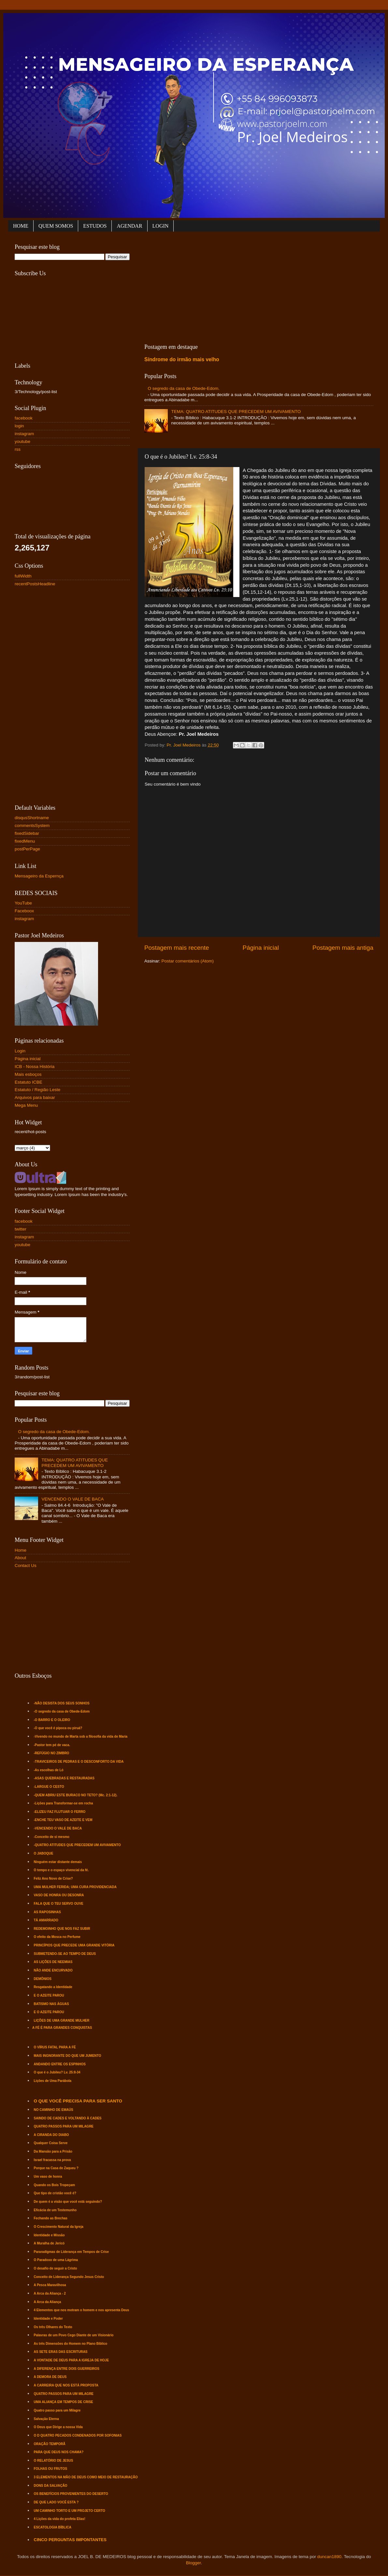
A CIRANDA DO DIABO (51, 2135)
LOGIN (160, 226)
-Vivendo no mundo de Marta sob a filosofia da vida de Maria (81, 1736)
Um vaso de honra (48, 2176)
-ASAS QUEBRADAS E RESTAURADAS (64, 1778)
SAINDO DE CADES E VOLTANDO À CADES (68, 2118)
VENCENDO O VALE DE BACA (72, 1499)
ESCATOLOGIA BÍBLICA (52, 2527)
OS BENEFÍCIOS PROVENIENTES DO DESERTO (71, 2494)
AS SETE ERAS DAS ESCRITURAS (61, 2352)
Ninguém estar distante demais (58, 1862)
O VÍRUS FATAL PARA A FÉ (55, 2047)
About (20, 1557)
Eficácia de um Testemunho (55, 2210)
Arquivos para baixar (35, 1097)
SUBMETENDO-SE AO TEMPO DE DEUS (65, 1954)
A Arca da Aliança (47, 2302)
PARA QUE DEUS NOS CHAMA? (59, 2452)
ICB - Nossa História (34, 1066)
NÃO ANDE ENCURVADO (53, 1970)
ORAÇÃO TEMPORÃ (49, 2444)
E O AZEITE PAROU (49, 1995)
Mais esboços (28, 1074)
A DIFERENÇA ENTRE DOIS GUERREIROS (67, 2368)
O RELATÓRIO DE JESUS (53, 2460)
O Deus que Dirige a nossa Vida (58, 2427)
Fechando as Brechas (50, 2218)
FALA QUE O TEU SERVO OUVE (58, 1903)
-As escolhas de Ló (49, 1770)
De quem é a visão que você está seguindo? (68, 2201)
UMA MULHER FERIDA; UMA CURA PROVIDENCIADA (75, 1887)
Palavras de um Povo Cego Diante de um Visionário (74, 2335)
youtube (22, 441)
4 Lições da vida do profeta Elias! (59, 2519)
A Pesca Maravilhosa (50, 2285)
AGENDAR (129, 226)
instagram (24, 433)
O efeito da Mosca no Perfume (57, 1937)
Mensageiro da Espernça (39, 876)
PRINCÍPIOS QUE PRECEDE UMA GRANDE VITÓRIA (74, 1945)
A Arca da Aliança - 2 (50, 2293)
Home (20, 1550)
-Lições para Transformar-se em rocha (63, 1803)
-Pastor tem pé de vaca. (52, 1745)
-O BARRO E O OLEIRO (52, 1720)
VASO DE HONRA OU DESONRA (59, 1895)
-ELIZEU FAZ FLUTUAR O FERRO (60, 1812)
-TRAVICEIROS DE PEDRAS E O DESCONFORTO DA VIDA (79, 1761)
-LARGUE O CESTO (49, 1786)
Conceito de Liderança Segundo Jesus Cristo (69, 2277)
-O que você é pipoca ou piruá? (58, 1728)
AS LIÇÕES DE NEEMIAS (53, 1962)
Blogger (193, 2562)
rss (18, 449)
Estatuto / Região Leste (37, 1089)
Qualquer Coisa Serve (51, 2143)
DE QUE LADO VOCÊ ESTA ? (56, 2502)
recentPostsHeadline (35, 583)
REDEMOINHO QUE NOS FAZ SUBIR (62, 1928)
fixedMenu (25, 841)
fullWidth (23, 576)
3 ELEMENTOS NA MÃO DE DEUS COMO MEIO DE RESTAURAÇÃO (86, 2477)
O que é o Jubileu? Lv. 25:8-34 (57, 2072)
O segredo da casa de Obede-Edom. (184, 388)
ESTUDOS (95, 226)
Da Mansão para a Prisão (53, 2151)
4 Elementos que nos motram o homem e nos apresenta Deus (81, 2310)
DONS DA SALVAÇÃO (50, 2485)
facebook (24, 418)
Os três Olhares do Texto (53, 2327)
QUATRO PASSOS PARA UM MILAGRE (64, 2126)
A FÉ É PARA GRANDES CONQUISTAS (62, 2027)
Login (20, 1050)
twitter (20, 1229)
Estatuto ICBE (28, 1082)
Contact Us (25, 1565)
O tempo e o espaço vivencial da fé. (61, 1870)
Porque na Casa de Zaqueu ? (56, 2168)
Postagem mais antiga (342, 947)
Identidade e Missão (49, 2235)
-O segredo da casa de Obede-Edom (62, 1711)
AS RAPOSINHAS (47, 1912)
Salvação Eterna (46, 2419)
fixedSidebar (27, 833)
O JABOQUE (43, 1853)
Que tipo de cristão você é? (55, 2193)
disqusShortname (32, 817)
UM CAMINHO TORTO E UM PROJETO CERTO (69, 2510)
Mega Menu (26, 1105)
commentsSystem (32, 825)
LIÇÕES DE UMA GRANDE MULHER (62, 2020)
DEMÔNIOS (42, 1979)
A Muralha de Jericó (49, 2243)
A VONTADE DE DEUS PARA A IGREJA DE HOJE (71, 2360)
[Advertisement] (215, 286)
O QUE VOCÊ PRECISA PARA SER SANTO (78, 2101)
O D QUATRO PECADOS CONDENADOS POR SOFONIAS (78, 2435)
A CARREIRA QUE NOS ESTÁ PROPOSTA (66, 2385)
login (19, 425)
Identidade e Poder (48, 2318)
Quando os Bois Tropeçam (54, 2185)
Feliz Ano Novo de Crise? (53, 1878)
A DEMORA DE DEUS (50, 2377)
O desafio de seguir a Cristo (55, 2268)
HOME (20, 226)
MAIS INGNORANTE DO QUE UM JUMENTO (67, 2055)
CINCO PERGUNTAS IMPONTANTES (70, 2539)
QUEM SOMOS (55, 226)
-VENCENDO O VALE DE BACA (58, 1828)
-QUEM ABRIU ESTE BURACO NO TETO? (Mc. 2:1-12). (76, 1795)
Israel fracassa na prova (52, 2160)
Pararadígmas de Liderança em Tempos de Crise (71, 2252)
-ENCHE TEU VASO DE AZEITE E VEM (63, 1820)
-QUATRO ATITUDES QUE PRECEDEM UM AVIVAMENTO (77, 1845)
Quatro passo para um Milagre (57, 2410)
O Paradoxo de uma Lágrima (56, 2260)
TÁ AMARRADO (46, 1920)
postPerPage (27, 849)
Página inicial (261, 947)
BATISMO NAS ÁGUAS (51, 2004)
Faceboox (24, 910)
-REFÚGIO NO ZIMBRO (51, 1753)
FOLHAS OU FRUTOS (50, 2468)
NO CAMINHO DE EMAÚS (53, 2110)
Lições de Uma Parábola (53, 2081)
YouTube (23, 903)
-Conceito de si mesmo (51, 1837)
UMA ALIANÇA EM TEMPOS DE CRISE (63, 2402)
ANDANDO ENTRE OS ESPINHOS (60, 2064)
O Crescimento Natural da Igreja (58, 2226)
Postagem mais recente (176, 947)
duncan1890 (329, 2556)
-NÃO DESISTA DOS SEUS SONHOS (62, 1703)
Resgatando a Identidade (53, 1987)
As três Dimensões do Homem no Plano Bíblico (71, 2343)
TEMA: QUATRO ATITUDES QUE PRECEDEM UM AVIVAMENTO (236, 411)
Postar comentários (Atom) (188, 961)
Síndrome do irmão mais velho (181, 359)
